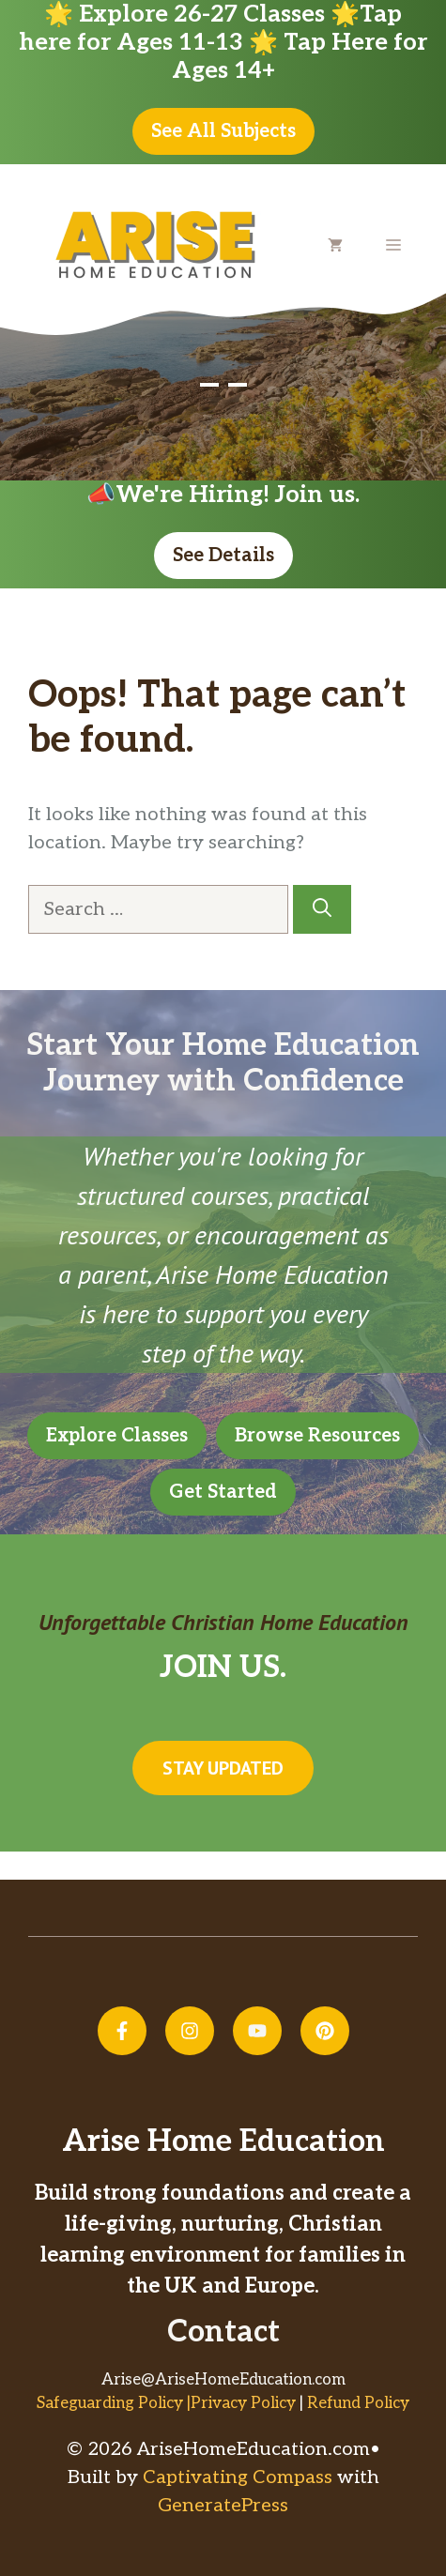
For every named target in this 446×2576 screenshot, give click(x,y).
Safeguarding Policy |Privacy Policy (166, 2403)
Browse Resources (317, 1436)
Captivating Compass (237, 2477)
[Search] (322, 909)
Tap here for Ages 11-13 (210, 28)
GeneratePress (223, 2505)
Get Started (223, 1492)
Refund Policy (358, 2403)
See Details (223, 555)
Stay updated (223, 1768)
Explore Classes (117, 1436)
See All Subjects (223, 131)
